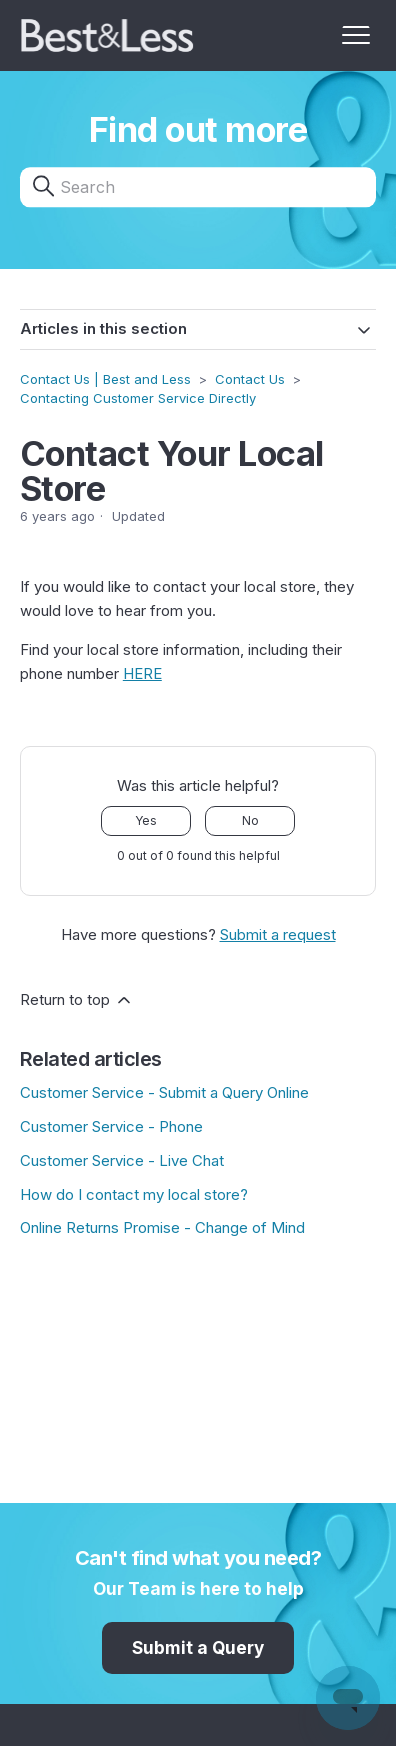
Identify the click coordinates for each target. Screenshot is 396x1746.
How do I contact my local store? (134, 1194)
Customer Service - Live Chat (122, 1160)
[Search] (198, 188)
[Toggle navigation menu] (356, 36)
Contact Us (250, 379)
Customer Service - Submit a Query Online (164, 1092)
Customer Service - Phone (111, 1126)
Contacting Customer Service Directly (138, 398)
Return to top (77, 1000)
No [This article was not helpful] (250, 820)
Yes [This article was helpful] (146, 820)
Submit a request (278, 934)
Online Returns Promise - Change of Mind (162, 1227)
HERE (142, 673)
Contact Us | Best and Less (105, 379)
